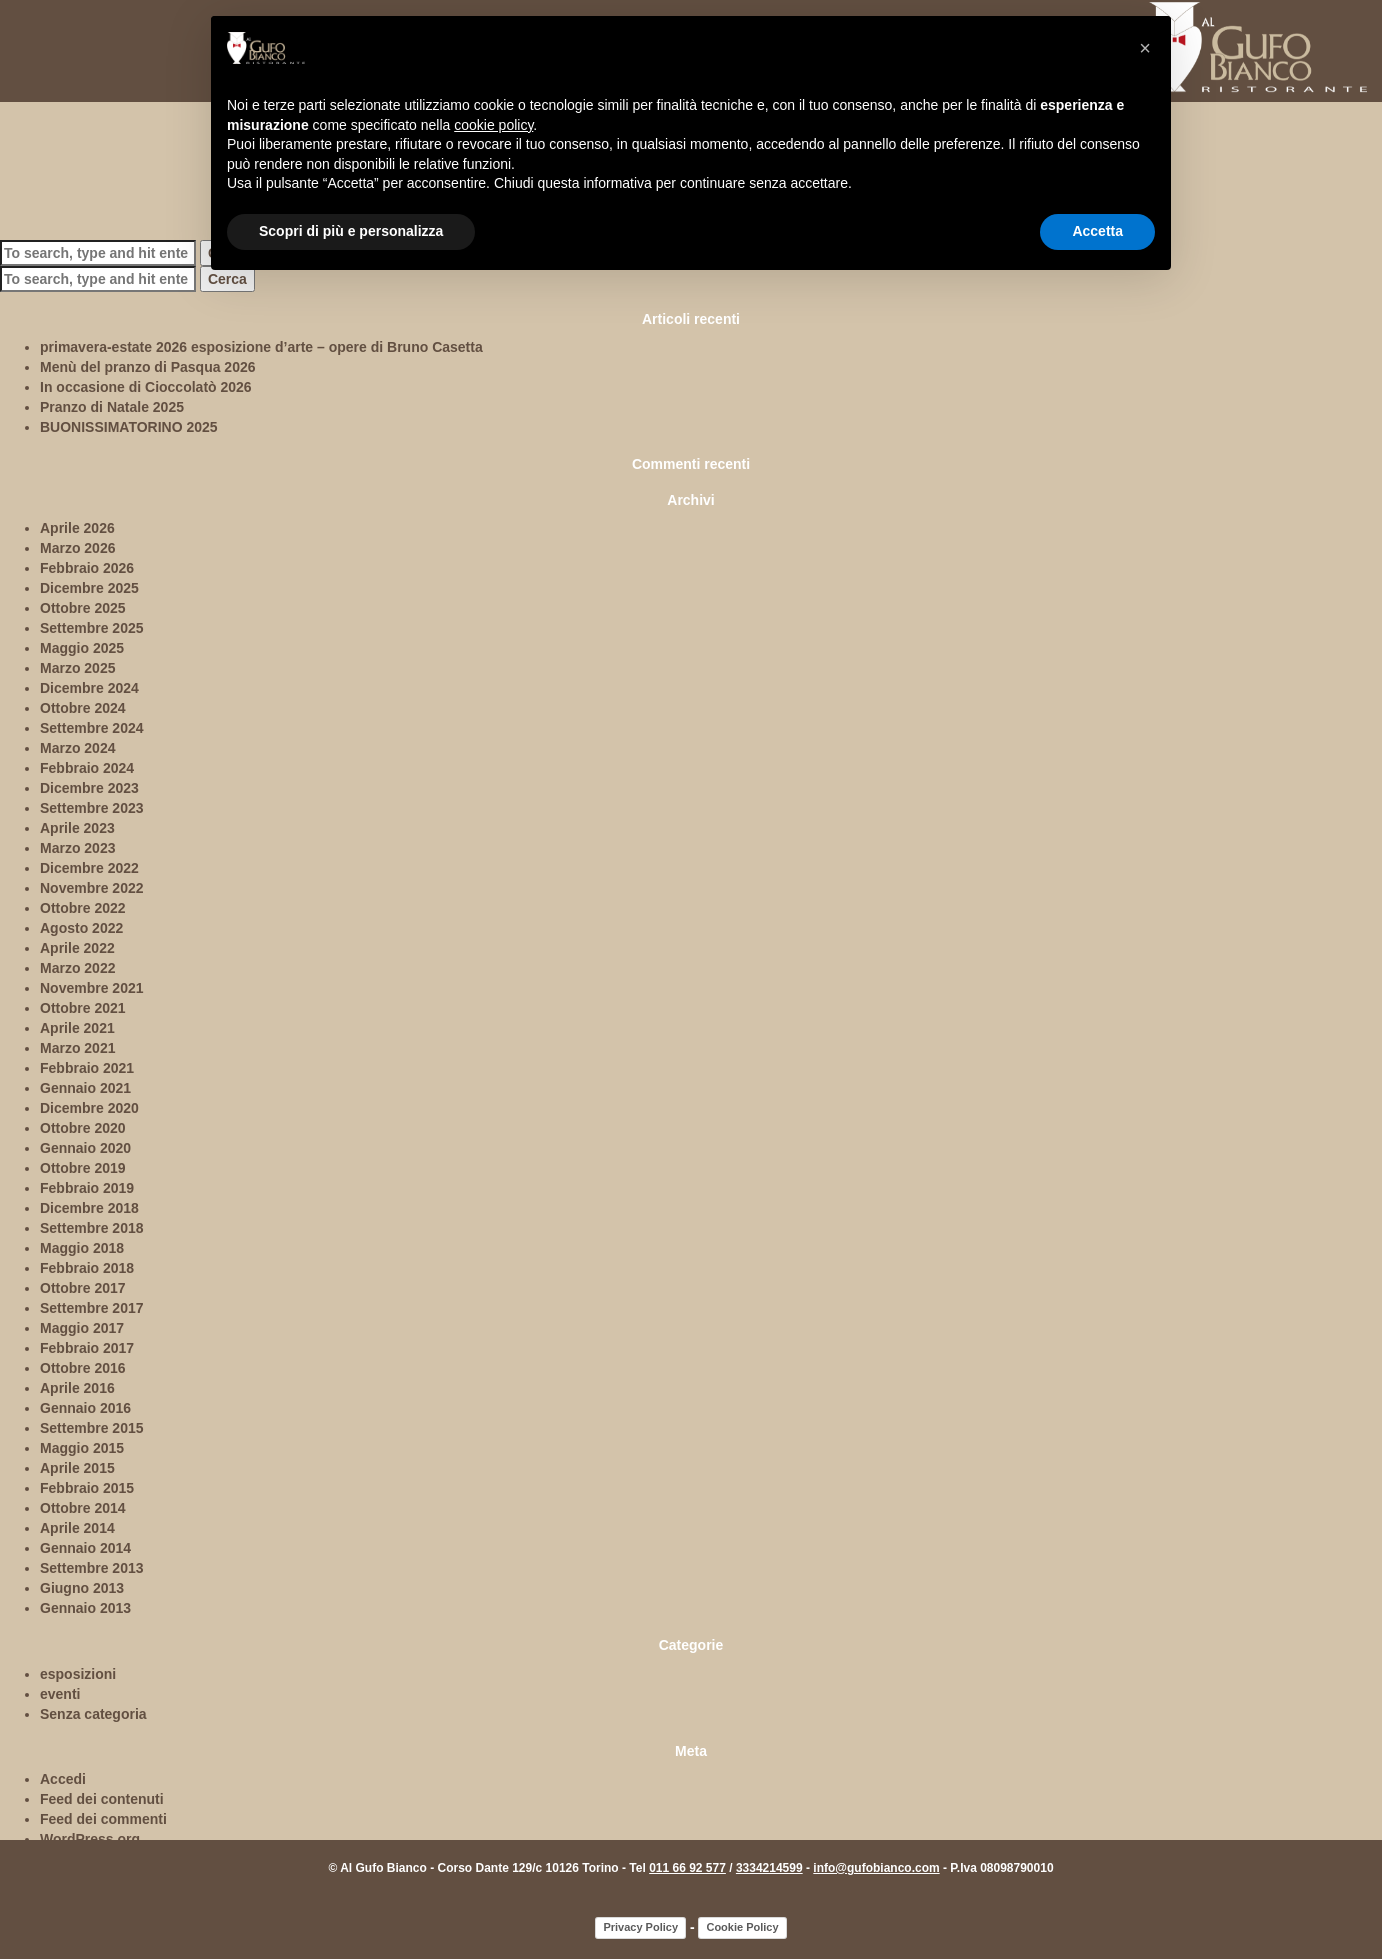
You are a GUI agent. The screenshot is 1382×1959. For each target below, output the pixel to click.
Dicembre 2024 (89, 688)
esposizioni (78, 1674)
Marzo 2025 (77, 668)
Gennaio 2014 (85, 1548)
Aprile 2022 (77, 948)
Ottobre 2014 (83, 1508)
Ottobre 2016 (83, 1368)
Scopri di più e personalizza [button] (351, 231)
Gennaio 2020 (85, 1148)
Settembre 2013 (92, 1568)
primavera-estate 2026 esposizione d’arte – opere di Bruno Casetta (261, 347)
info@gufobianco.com (876, 1868)
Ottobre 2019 (83, 1168)
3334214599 (769, 1868)
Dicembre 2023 (89, 788)
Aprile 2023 (77, 828)
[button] (1145, 48)
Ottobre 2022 (83, 908)
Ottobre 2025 (83, 608)
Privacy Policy (640, 1927)
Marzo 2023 (77, 848)
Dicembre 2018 (89, 1208)
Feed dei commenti (103, 1819)
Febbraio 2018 (87, 1268)
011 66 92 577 (687, 1868)
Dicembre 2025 (89, 588)
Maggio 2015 (82, 1448)
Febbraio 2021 (87, 1068)
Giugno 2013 (82, 1588)
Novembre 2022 (92, 888)
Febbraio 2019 (87, 1188)
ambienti (175, 87)
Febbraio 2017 (87, 1348)
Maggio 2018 (82, 1248)
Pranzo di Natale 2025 (112, 407)
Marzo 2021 (77, 1048)
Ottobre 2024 (83, 708)
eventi (60, 1694)
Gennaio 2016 (85, 1408)
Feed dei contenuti (102, 1799)
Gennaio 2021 (85, 1088)
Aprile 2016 (77, 1388)
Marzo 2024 (77, 748)
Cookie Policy (742, 1927)
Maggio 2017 (82, 1328)
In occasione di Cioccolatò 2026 (146, 387)
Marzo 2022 (77, 968)
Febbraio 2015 (87, 1488)
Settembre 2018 (92, 1228)
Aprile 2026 (77, 528)
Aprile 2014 (77, 1528)
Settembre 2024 (92, 728)
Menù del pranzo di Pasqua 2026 (148, 367)
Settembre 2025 (92, 628)
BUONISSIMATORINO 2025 (129, 427)
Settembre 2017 (92, 1308)
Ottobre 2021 (83, 1008)
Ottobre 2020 (83, 1128)
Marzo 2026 (77, 548)
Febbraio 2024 (87, 768)
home (41, 87)
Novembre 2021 (92, 988)
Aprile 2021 (77, 1028)
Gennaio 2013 (85, 1608)
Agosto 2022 (81, 928)
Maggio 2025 (82, 648)
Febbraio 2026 (87, 568)
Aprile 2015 (77, 1468)
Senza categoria (93, 1714)
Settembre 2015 (92, 1428)
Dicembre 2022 (89, 868)
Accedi (63, 1779)
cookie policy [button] (493, 125)
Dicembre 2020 (89, 1108)
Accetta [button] (1097, 231)
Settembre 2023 (92, 808)
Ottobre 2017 (83, 1288)
